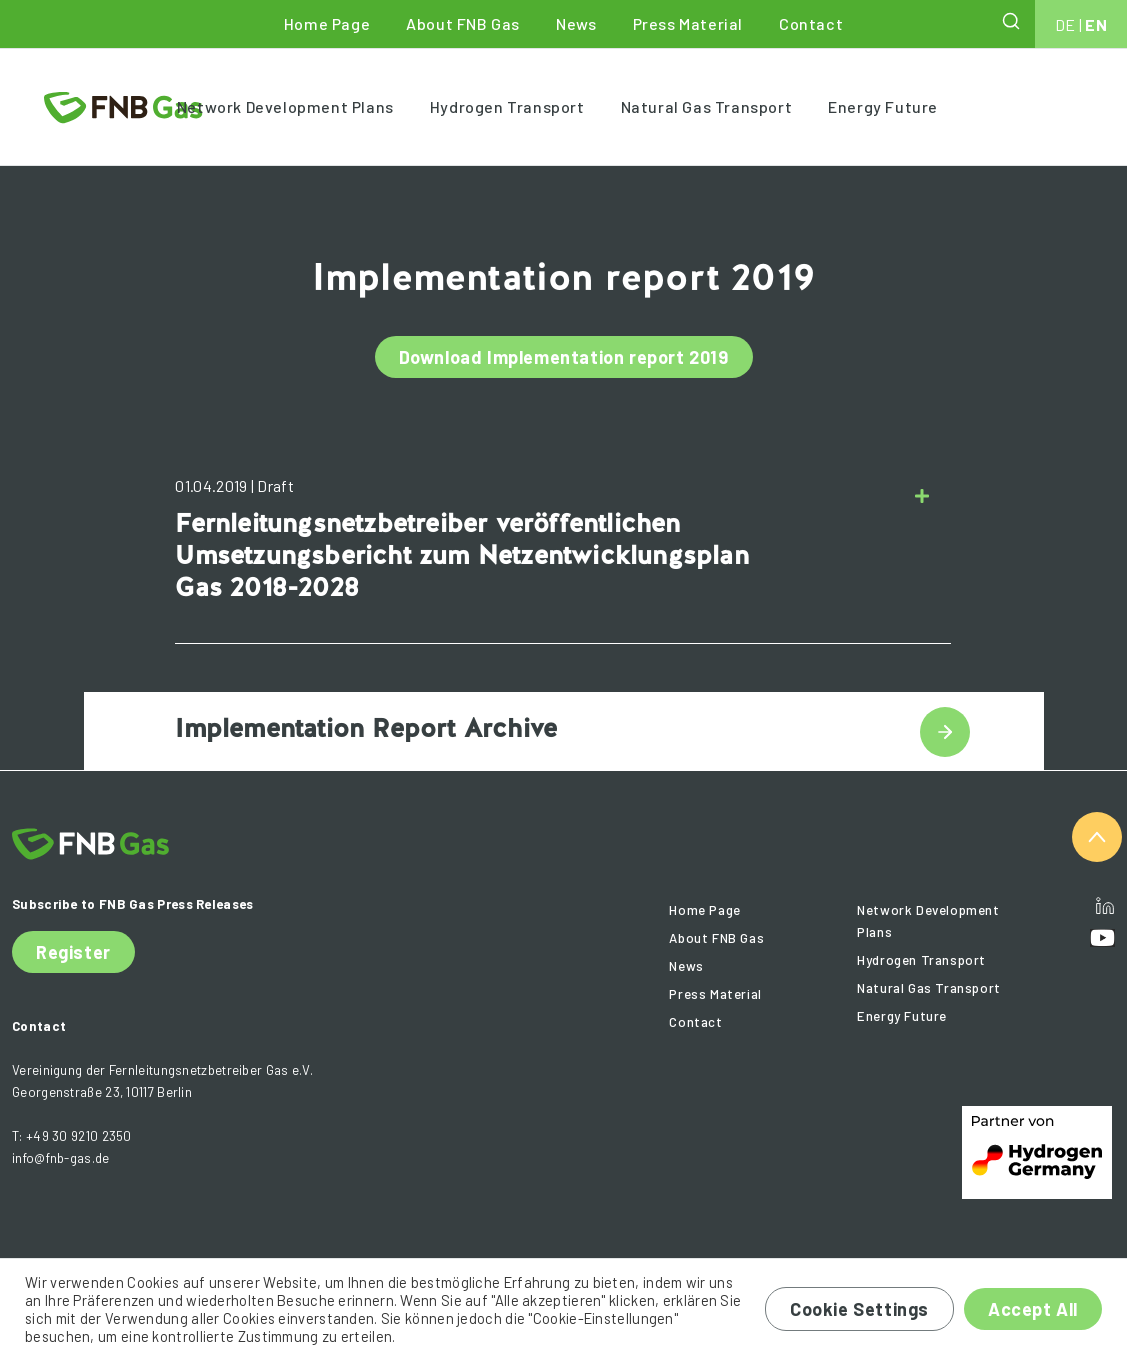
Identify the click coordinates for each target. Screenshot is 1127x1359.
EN (1096, 24)
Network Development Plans (285, 106)
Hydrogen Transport (507, 106)
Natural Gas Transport (707, 106)
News (576, 23)
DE (1065, 24)
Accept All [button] (1033, 1309)
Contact (811, 23)
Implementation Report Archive (366, 728)
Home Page (327, 23)
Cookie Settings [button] (859, 1309)
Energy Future (883, 106)
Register (73, 952)
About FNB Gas (463, 23)
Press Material (688, 23)
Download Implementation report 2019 (564, 357)
